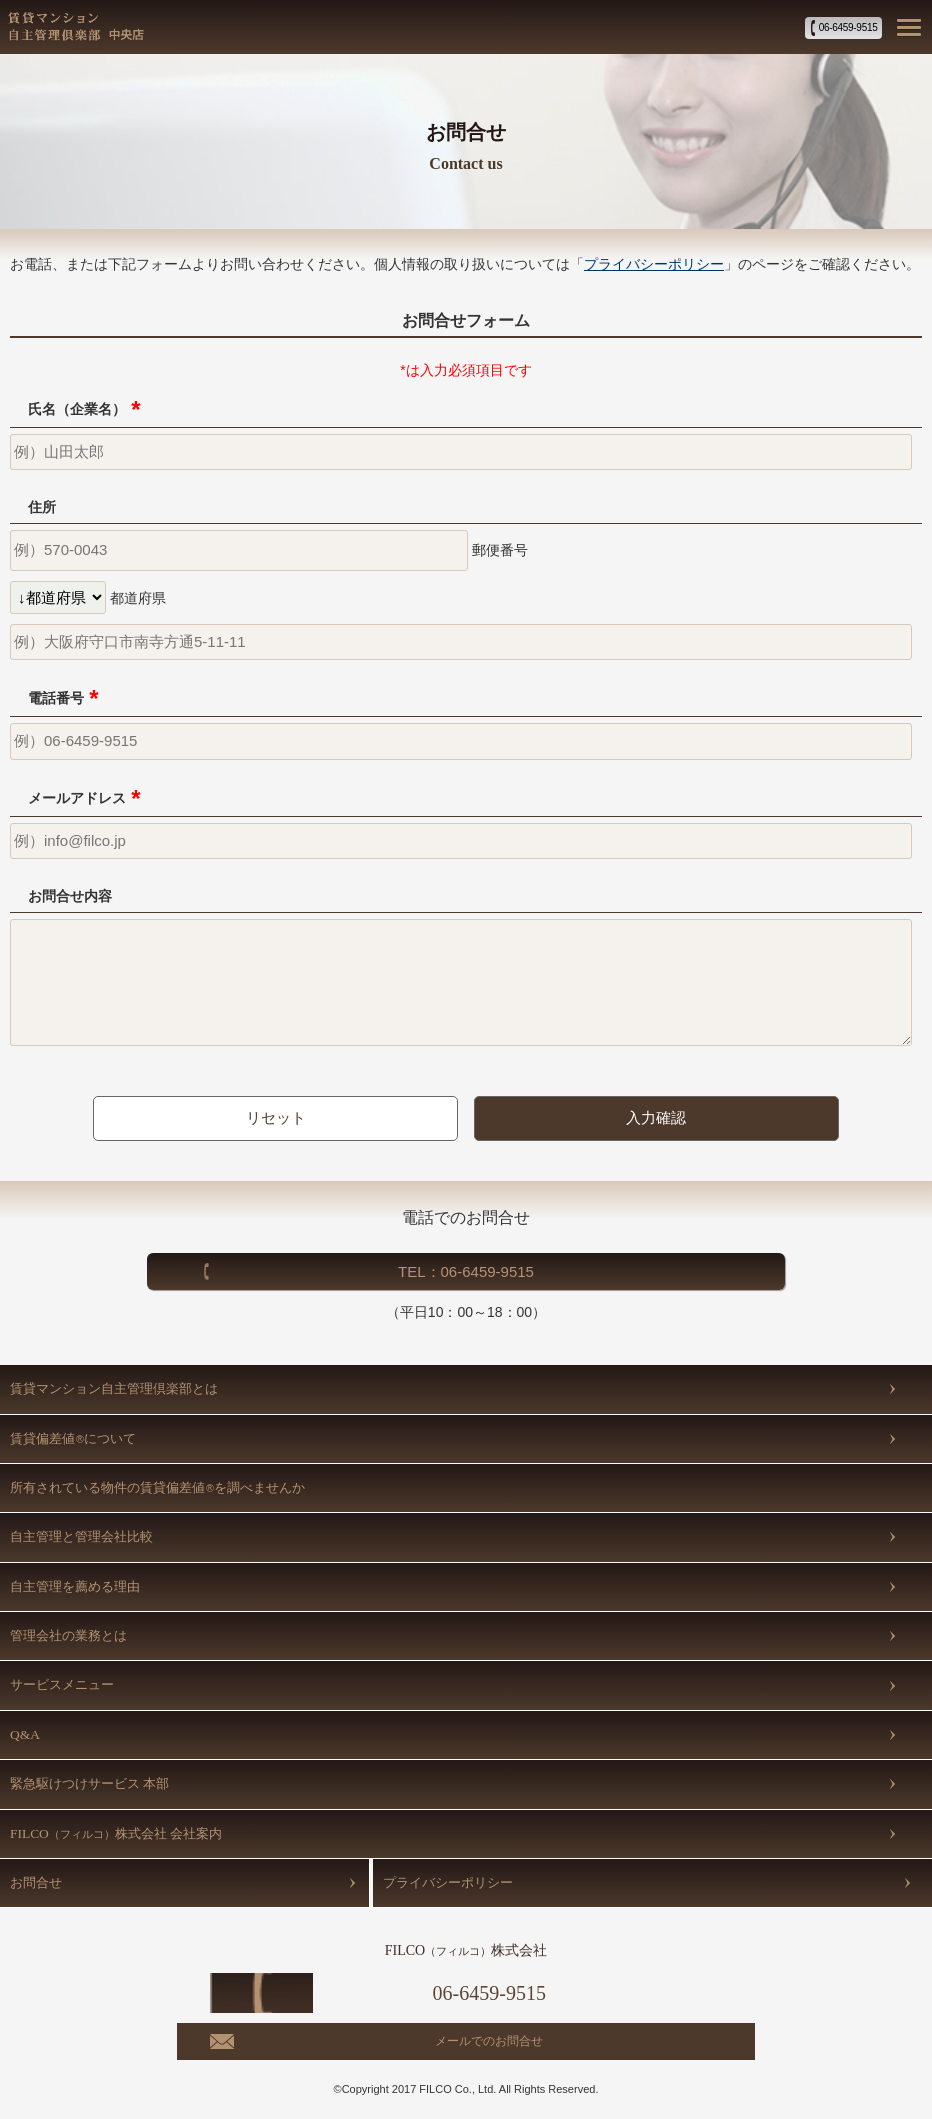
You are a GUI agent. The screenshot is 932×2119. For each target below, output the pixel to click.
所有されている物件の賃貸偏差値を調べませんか (157, 1487)
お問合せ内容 (70, 896)
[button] (907, 26)
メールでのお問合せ (489, 2041)
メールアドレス (84, 798)
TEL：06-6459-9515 (466, 1271)
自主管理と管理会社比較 (81, 1536)
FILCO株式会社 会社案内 (116, 1833)
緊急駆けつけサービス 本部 (89, 1783)
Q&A (25, 1734)
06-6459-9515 (848, 27)
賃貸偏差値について (73, 1438)
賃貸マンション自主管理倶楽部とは (114, 1388)
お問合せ (36, 1882)
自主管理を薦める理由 (75, 1586)
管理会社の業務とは (68, 1635)
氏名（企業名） (84, 409)
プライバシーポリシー (654, 264)
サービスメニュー (62, 1684)
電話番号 (63, 698)
